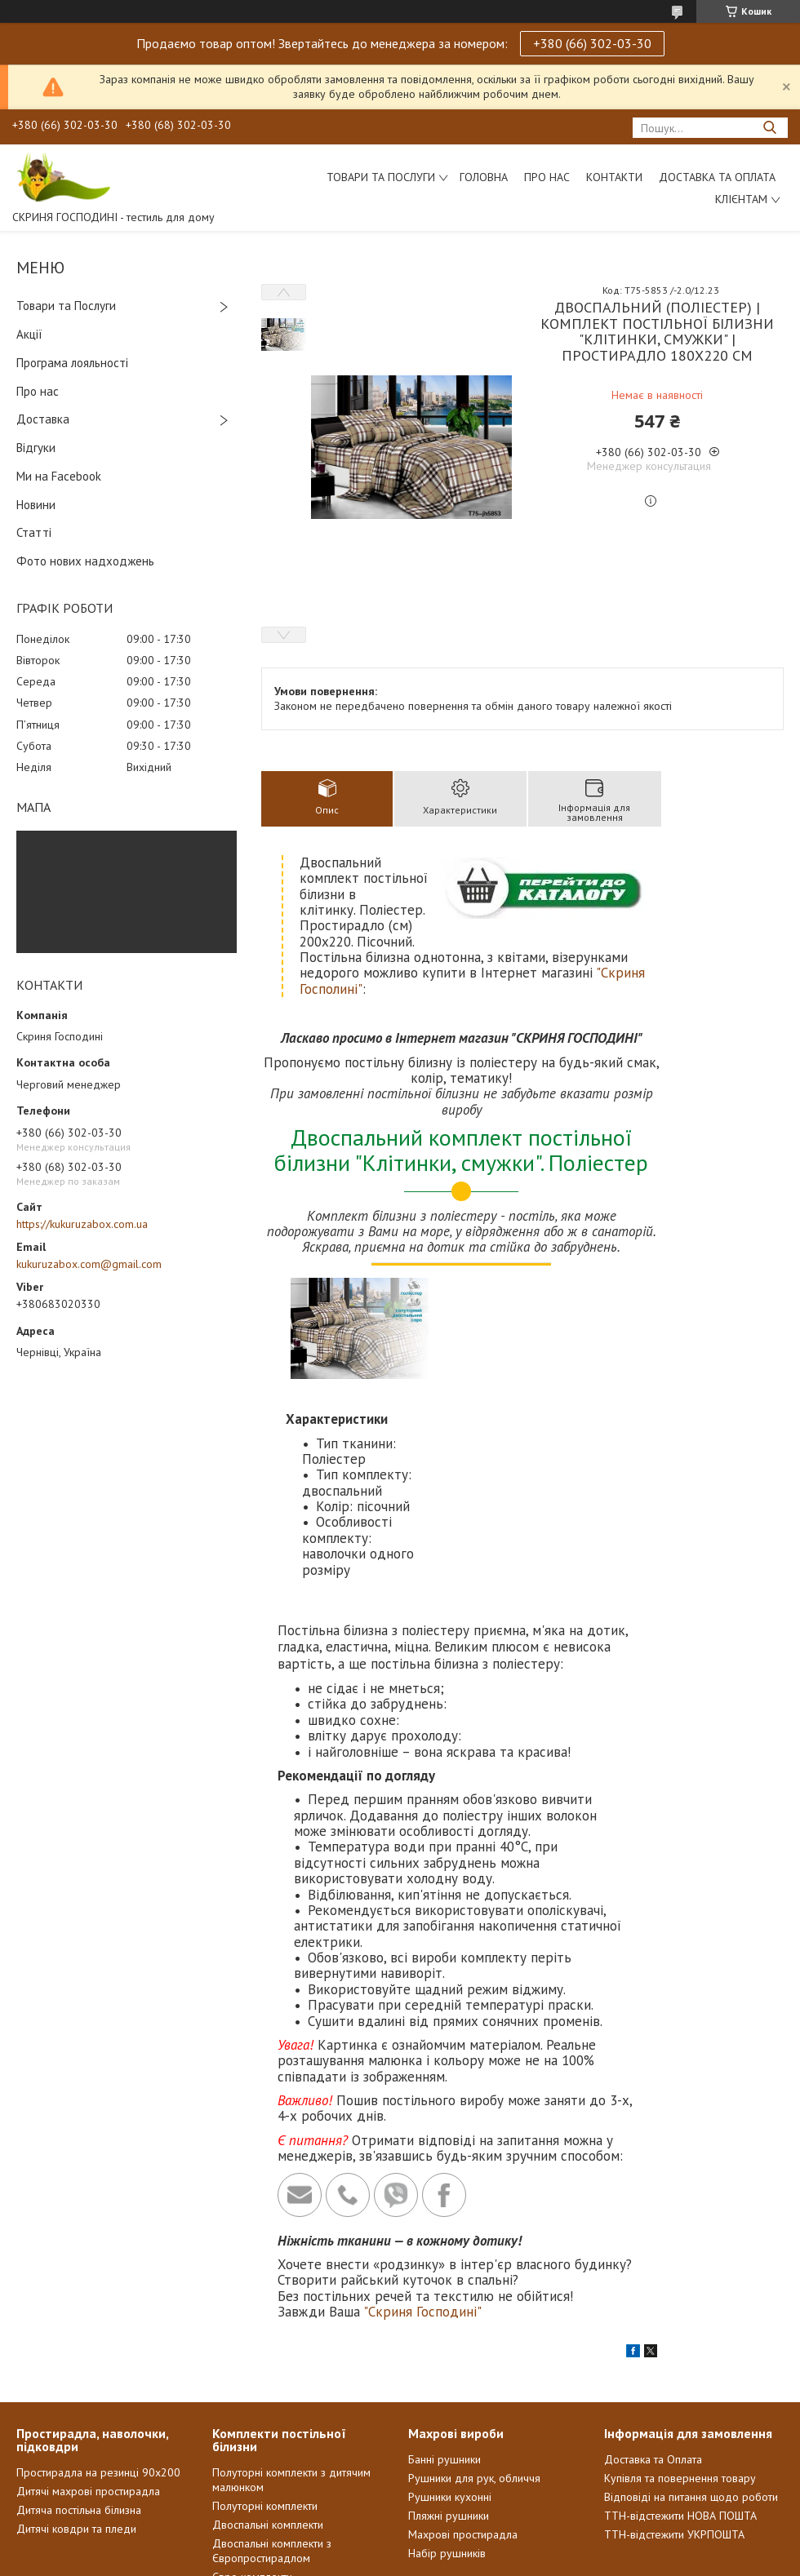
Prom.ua (477, 2545)
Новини (36, 504)
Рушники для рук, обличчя (474, 2356)
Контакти (614, 177)
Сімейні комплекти (258, 2474)
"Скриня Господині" (422, 2190)
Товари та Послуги (66, 305)
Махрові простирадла (463, 2412)
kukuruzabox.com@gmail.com (89, 1264)
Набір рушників (447, 2431)
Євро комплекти (252, 2455)
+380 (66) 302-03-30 (592, 43)
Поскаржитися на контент (379, 2560)
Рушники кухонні (449, 2375)
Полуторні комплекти (265, 2384)
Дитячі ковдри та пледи (76, 2407)
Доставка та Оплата (717, 177)
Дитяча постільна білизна (78, 2388)
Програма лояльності (72, 362)
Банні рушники (444, 2337)
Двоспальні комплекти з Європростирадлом (271, 2429)
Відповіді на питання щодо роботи (691, 2375)
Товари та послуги (381, 177)
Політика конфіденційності (507, 2560)
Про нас (547, 177)
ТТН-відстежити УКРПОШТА (674, 2412)
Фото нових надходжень (85, 561)
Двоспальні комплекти (267, 2403)
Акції (29, 334)
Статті (33, 532)
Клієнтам (741, 199)
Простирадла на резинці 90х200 (98, 2350)
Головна (484, 177)
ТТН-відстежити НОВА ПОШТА (680, 2394)
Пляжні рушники (448, 2394)
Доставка (42, 419)
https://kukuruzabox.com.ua (82, 1224)
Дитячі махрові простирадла (88, 2369)
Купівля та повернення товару (680, 2356)
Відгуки (36, 447)
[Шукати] (769, 127)
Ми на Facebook (58, 476)
